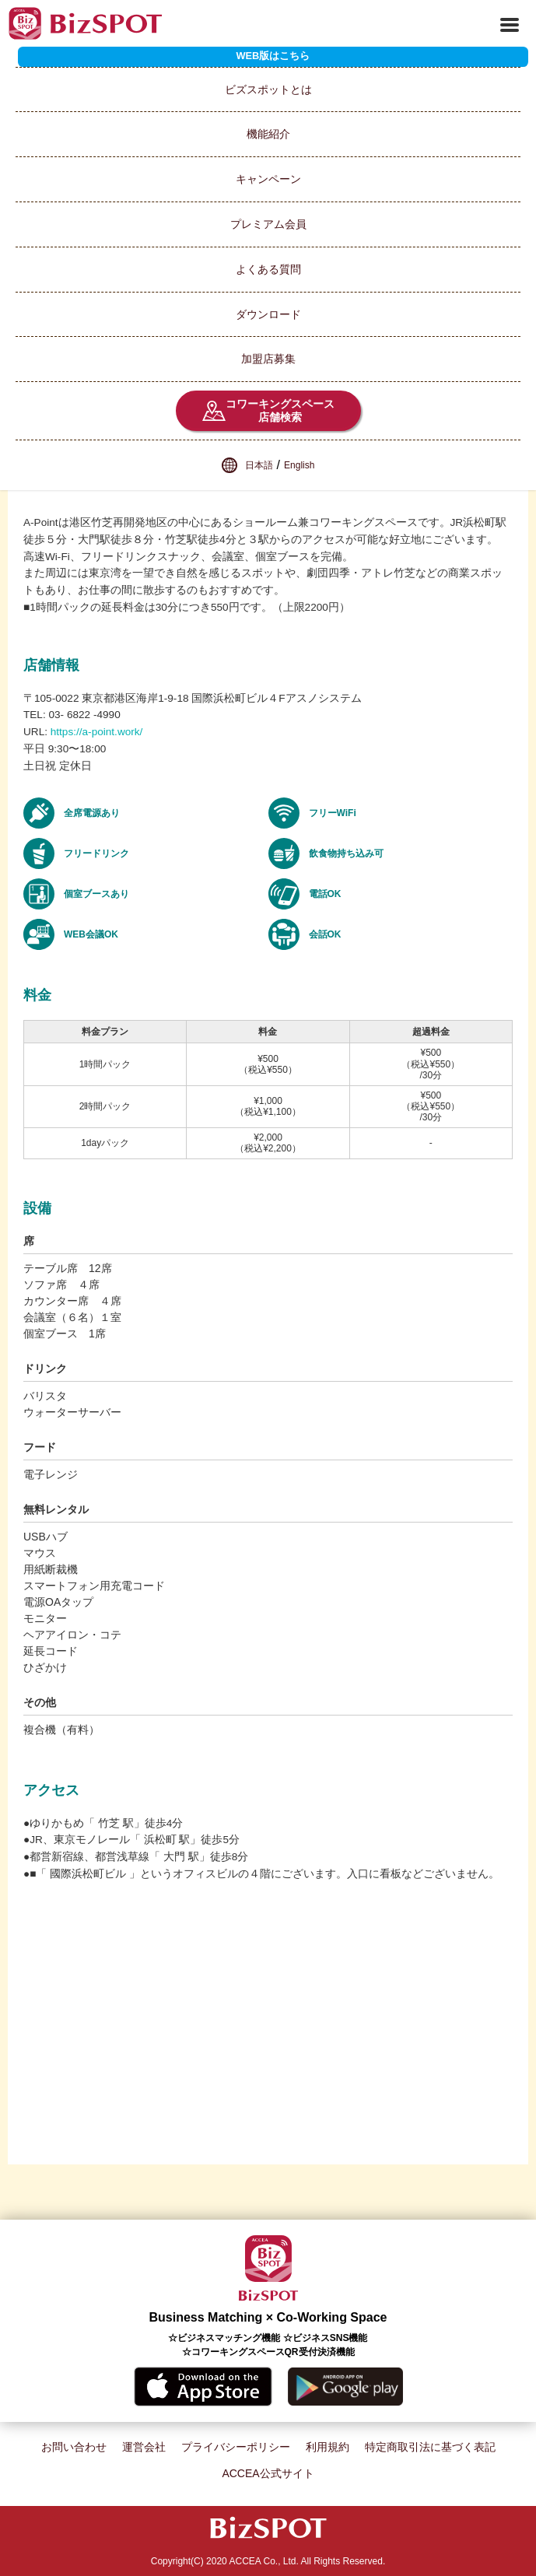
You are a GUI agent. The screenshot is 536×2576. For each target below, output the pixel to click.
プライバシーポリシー (235, 2447)
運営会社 (144, 2447)
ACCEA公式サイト (268, 2473)
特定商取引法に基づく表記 (430, 2447)
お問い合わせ (74, 2447)
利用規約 (327, 2447)
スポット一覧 (32, 59)
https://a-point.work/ (97, 732)
